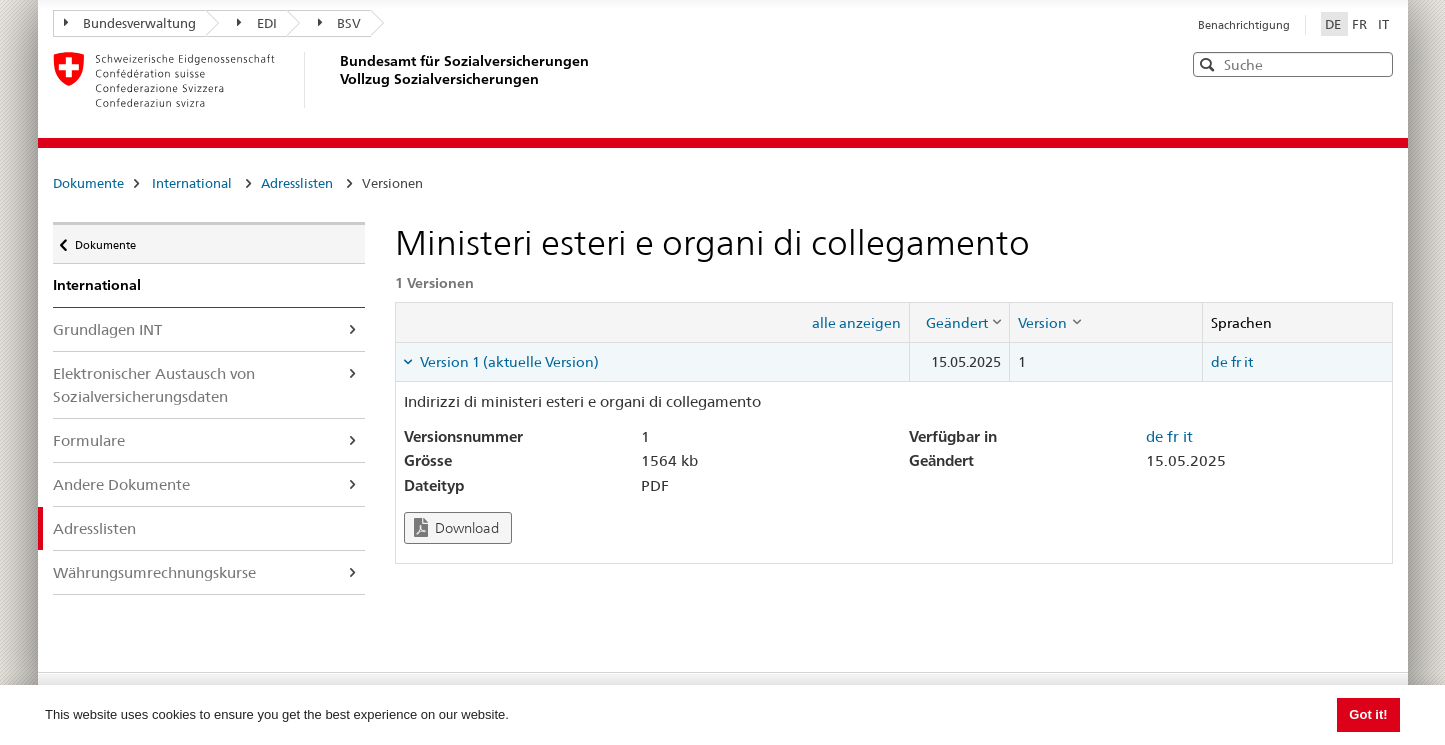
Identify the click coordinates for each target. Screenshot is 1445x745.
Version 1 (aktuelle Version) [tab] (508, 362)
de (1219, 362)
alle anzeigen (856, 323)
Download (456, 527)
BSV (340, 23)
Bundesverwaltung (130, 23)
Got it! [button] (1368, 714)
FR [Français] (1361, 24)
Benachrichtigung (1244, 25)
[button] (1376, 63)
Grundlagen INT (107, 329)
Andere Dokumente (121, 484)
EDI (257, 23)
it (1248, 362)
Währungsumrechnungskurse (154, 572)
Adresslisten (297, 183)
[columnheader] (960, 322)
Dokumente (88, 183)
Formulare (89, 440)
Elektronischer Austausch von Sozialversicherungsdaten (154, 385)
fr (1236, 362)
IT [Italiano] (1383, 24)
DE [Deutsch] (1334, 24)
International (192, 183)
